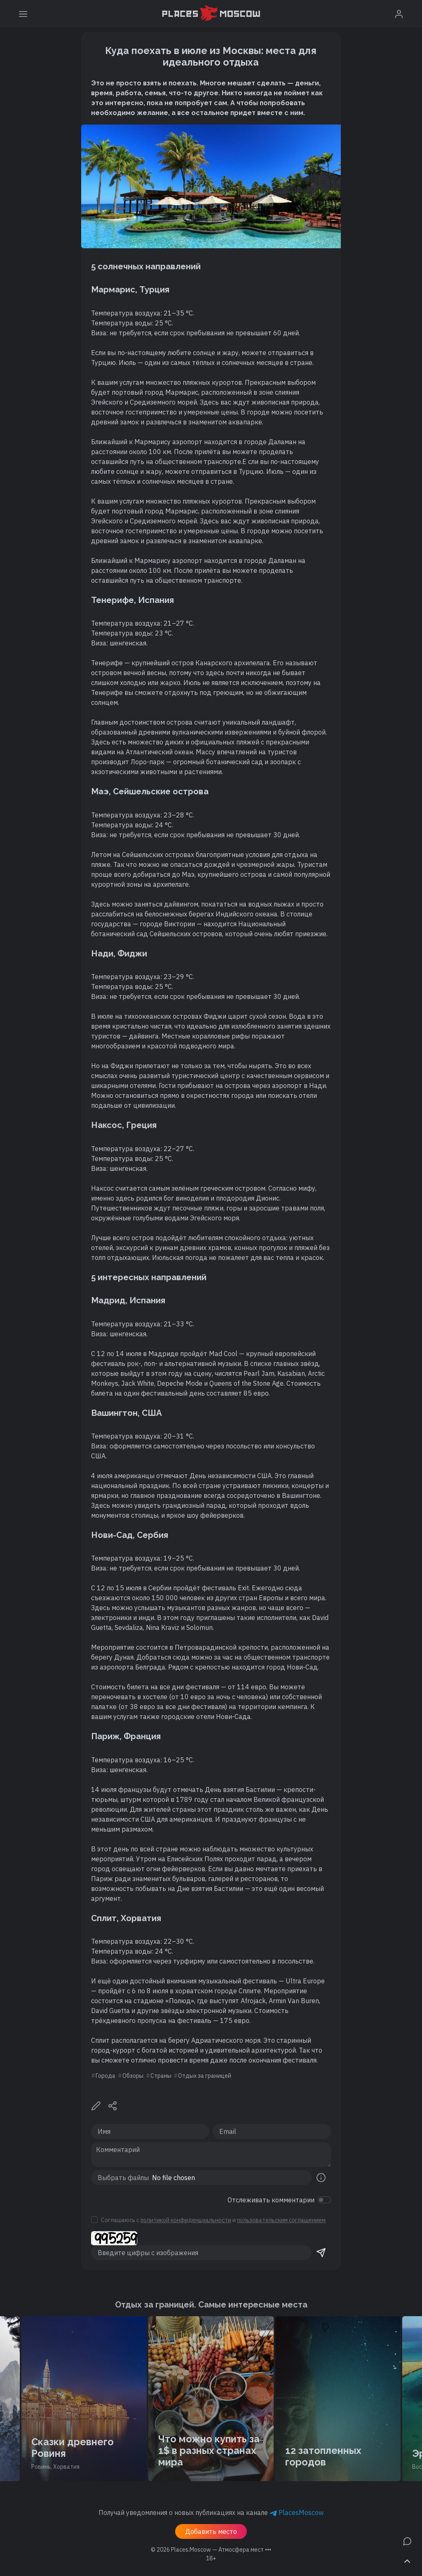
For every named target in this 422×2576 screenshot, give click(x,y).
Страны (160, 2075)
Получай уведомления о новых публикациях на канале (211, 2512)
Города (105, 2075)
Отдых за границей (204, 2075)
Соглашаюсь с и (213, 2220)
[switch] (324, 2200)
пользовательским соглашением (281, 2220)
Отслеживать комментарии (270, 2200)
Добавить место (211, 2531)
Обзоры (132, 2075)
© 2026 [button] (211, 2549)
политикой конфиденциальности (186, 2220)
